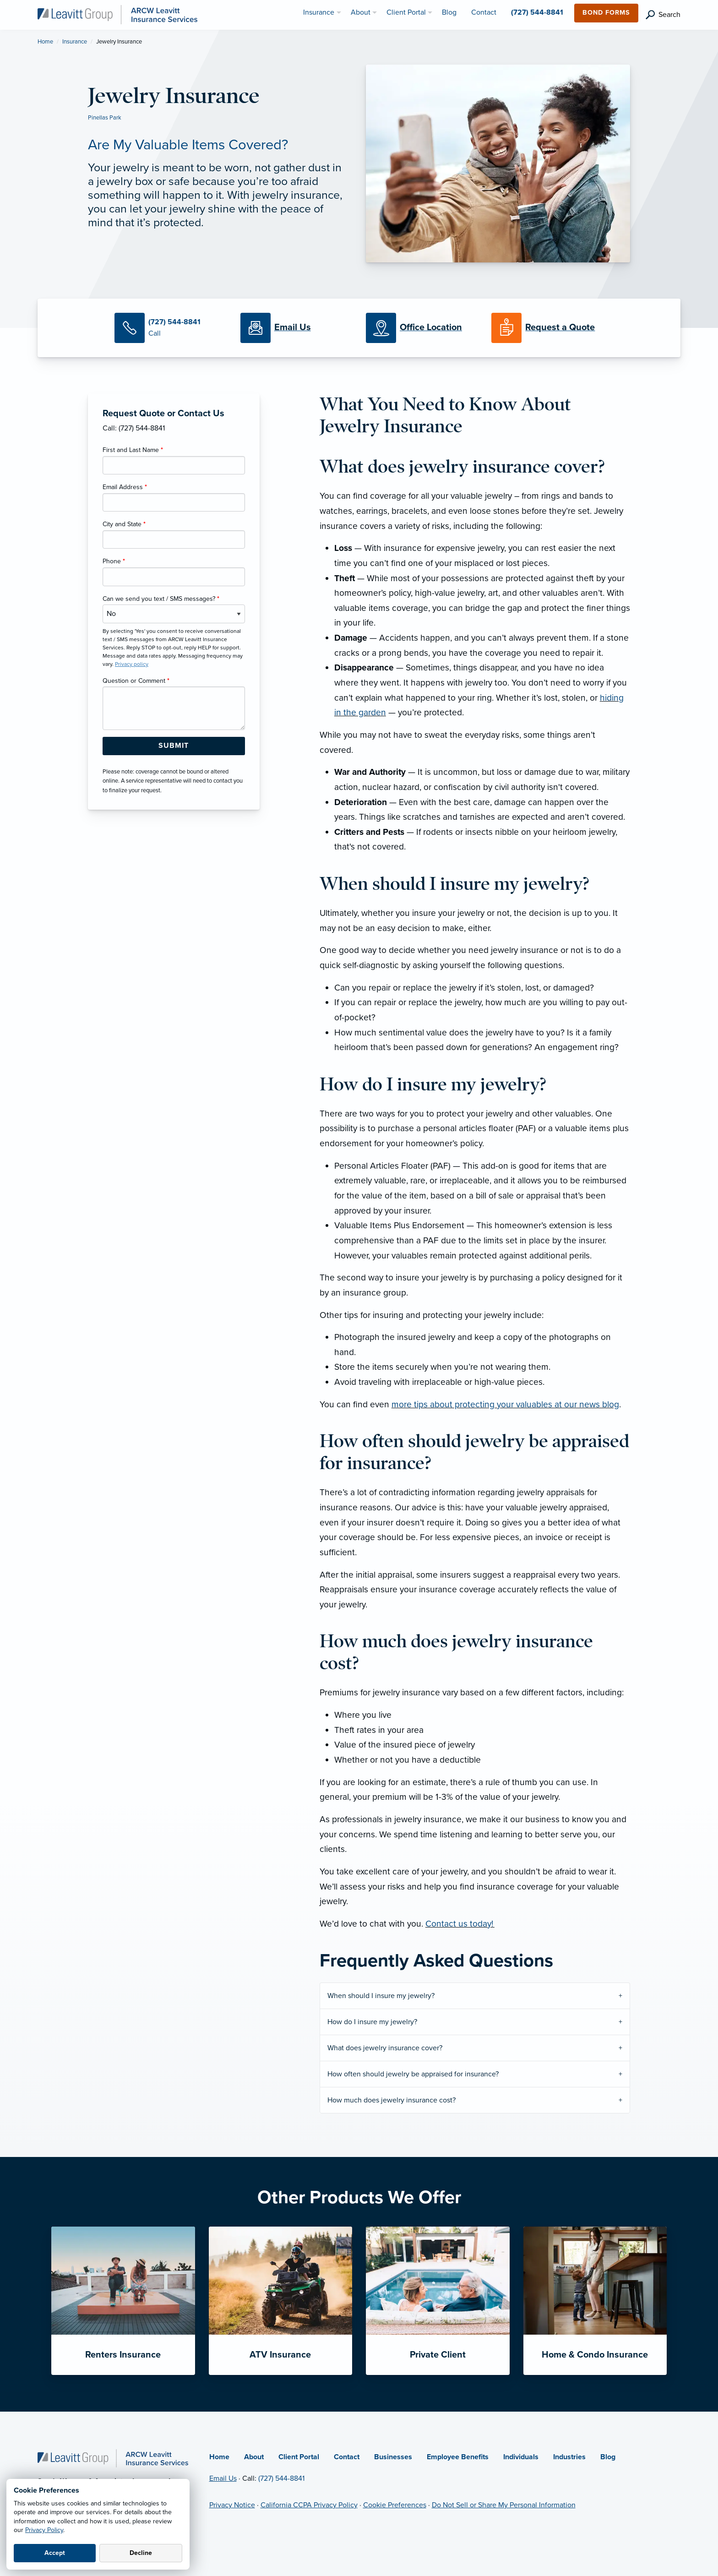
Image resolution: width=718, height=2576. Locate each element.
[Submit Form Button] (174, 746)
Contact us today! (460, 1923)
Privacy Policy (44, 2530)
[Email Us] (292, 327)
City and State (124, 524)
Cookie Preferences (394, 2505)
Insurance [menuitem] (318, 12)
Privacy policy (131, 664)
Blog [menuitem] (449, 12)
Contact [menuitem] (483, 12)
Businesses (393, 2457)
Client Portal (298, 2457)
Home (45, 41)
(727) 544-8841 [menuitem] (537, 12)
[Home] (113, 2457)
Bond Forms (606, 12)
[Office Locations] (422, 328)
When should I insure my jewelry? (381, 1995)
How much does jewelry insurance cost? (391, 2100)
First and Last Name (133, 450)
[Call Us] (170, 328)
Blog (607, 2457)
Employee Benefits (458, 2457)
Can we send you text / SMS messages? (161, 599)
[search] (663, 15)
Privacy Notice (232, 2505)
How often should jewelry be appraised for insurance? (413, 2074)
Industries (569, 2457)
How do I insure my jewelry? (372, 2021)
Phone (114, 561)
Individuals (520, 2457)
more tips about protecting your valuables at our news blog (505, 1404)
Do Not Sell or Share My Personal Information (504, 2505)
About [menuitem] (360, 12)
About (254, 2457)
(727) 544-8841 (281, 2478)
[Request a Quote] (547, 328)
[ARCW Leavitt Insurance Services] (117, 14)
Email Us (223, 2478)
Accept (54, 2553)
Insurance (74, 41)
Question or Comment (136, 681)
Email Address (125, 487)
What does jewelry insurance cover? (384, 2048)
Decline (141, 2553)
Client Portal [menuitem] (406, 12)
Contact (346, 2457)
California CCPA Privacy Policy (309, 2505)
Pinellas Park (104, 117)
